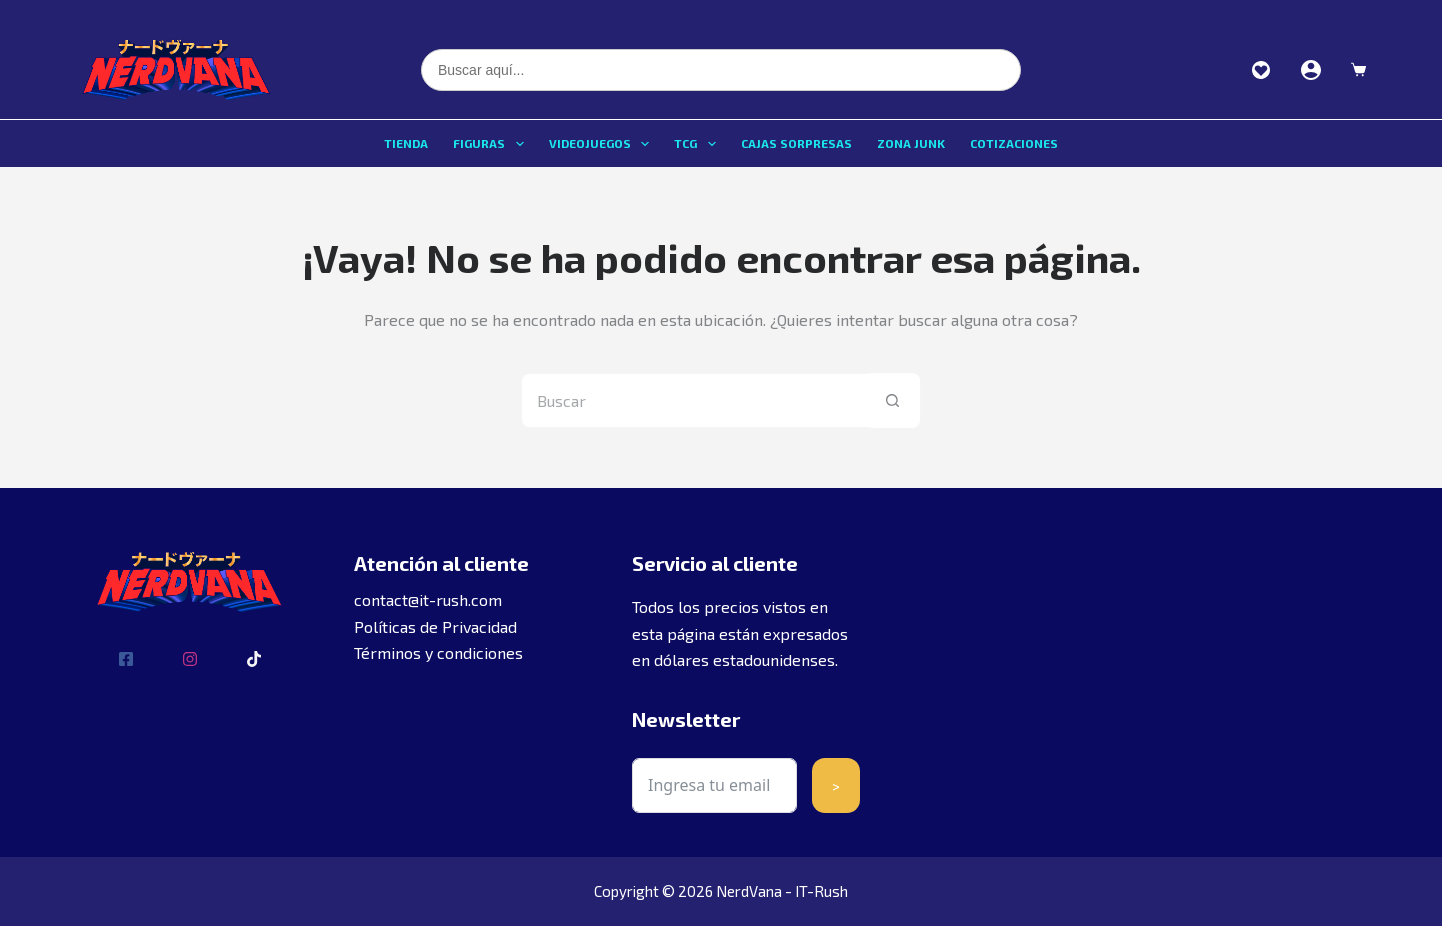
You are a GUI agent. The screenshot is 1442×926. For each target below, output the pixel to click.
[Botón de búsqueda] (892, 400)
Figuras (492, 144)
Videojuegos (603, 144)
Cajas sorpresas (796, 143)
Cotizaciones (1014, 143)
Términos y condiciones (438, 652)
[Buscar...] (693, 400)
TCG (698, 144)
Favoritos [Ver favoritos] (1261, 69)
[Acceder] (1311, 70)
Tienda (406, 143)
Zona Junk (911, 143)
